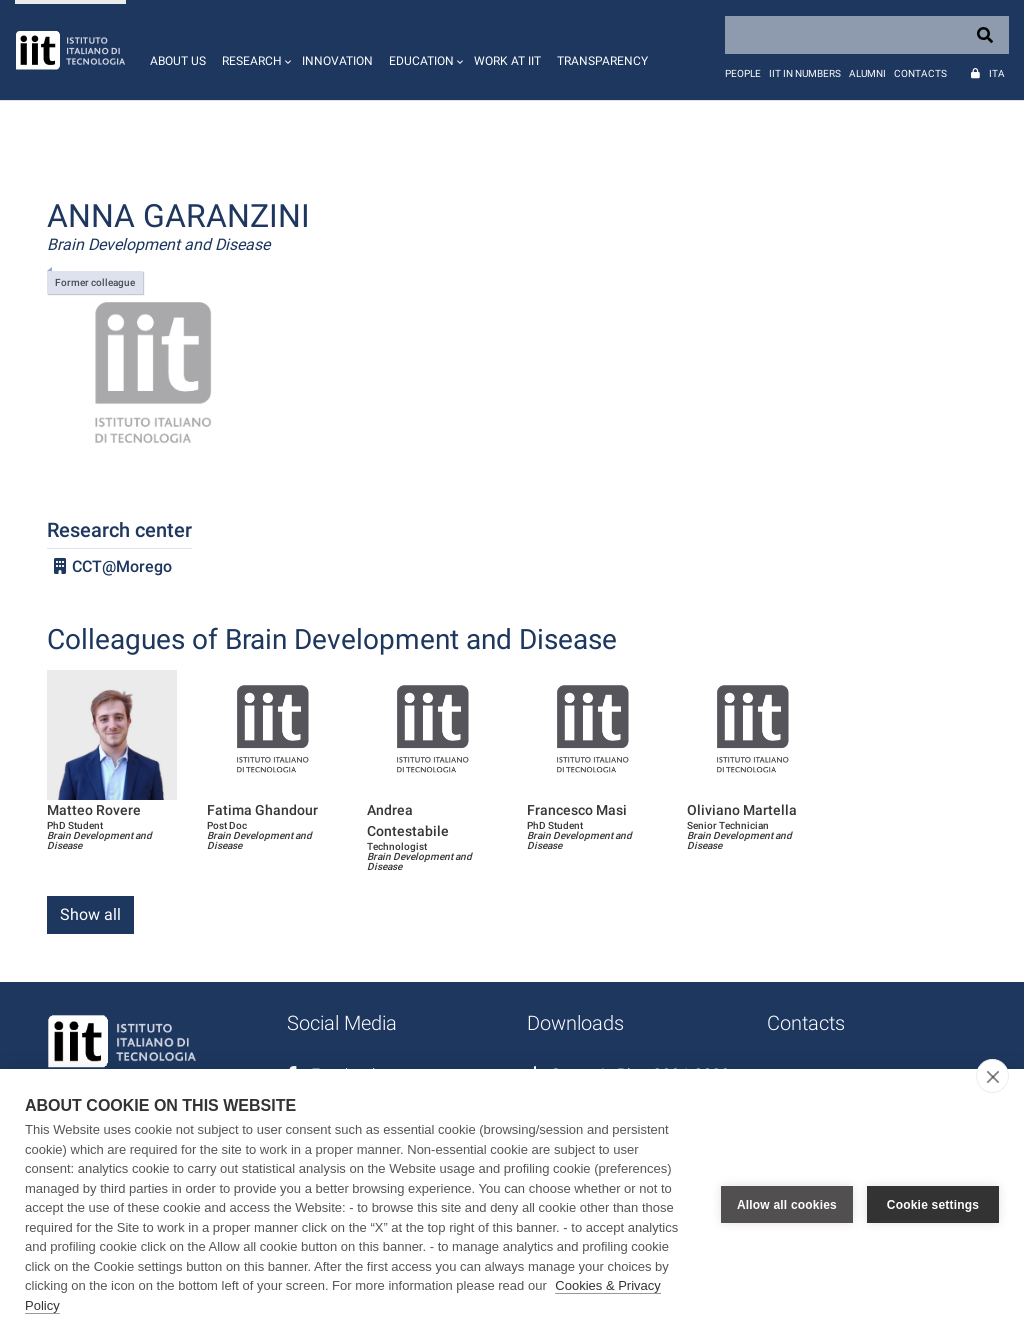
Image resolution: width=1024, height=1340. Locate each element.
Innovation (337, 61)
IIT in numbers (805, 73)
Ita (997, 73)
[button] (254, 50)
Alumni (867, 73)
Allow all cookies (787, 1205)
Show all (90, 914)
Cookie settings (933, 1205)
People (743, 73)
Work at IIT (507, 61)
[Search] (867, 35)
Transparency (602, 61)
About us (178, 61)
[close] (992, 1076)
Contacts (920, 73)
